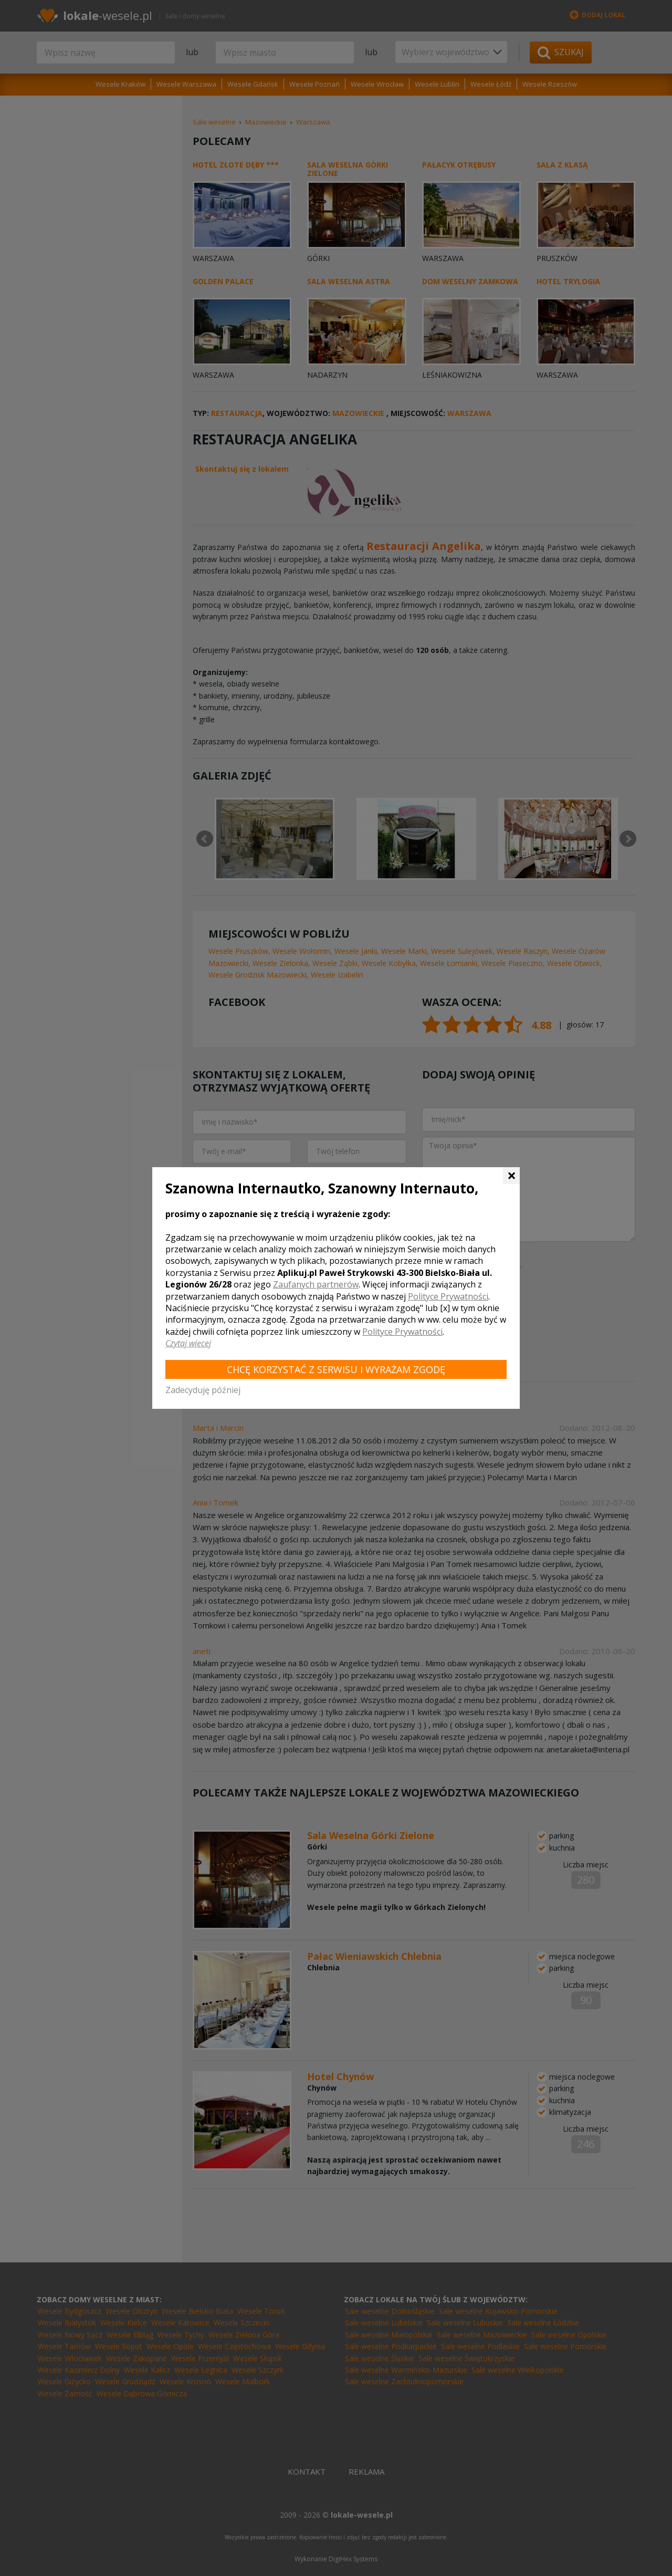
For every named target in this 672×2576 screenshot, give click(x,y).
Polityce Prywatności (448, 1296)
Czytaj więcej (188, 1343)
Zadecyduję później (202, 1390)
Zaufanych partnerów (316, 1284)
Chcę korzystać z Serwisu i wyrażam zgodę (336, 1369)
